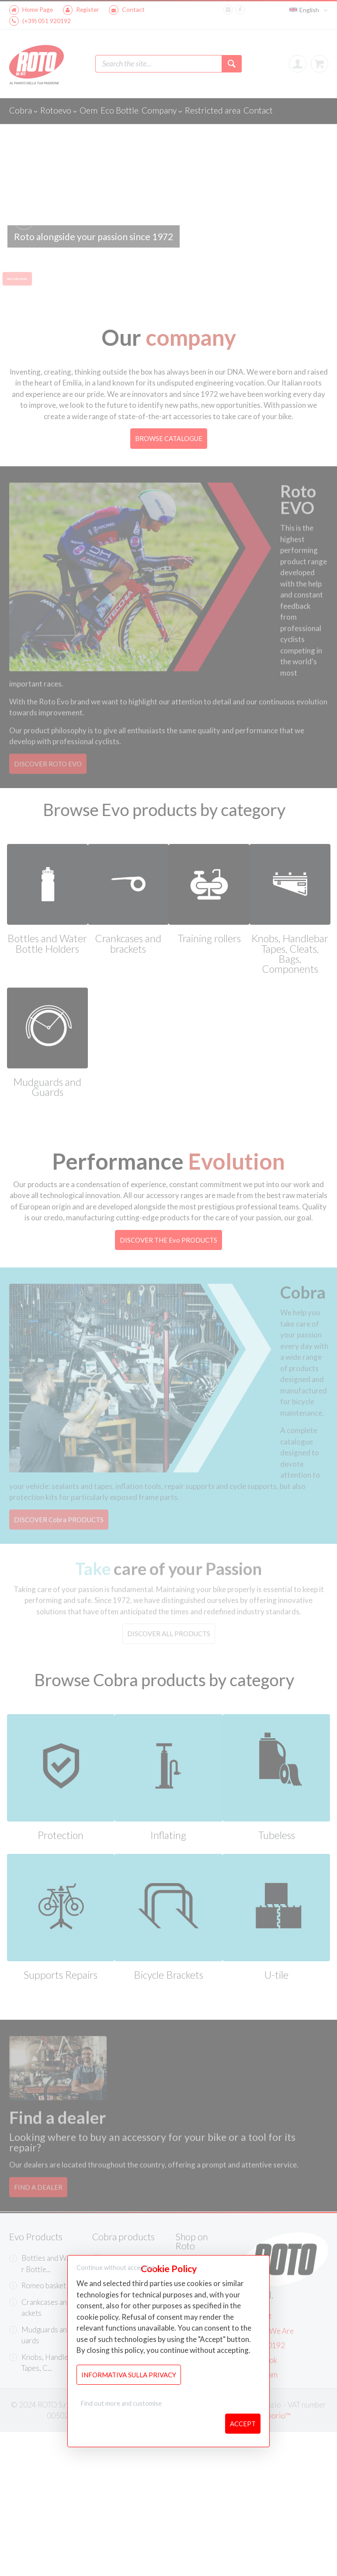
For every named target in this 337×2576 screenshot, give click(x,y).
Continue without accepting (115, 2267)
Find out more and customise (121, 2403)
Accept (243, 2424)
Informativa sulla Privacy (128, 2375)
